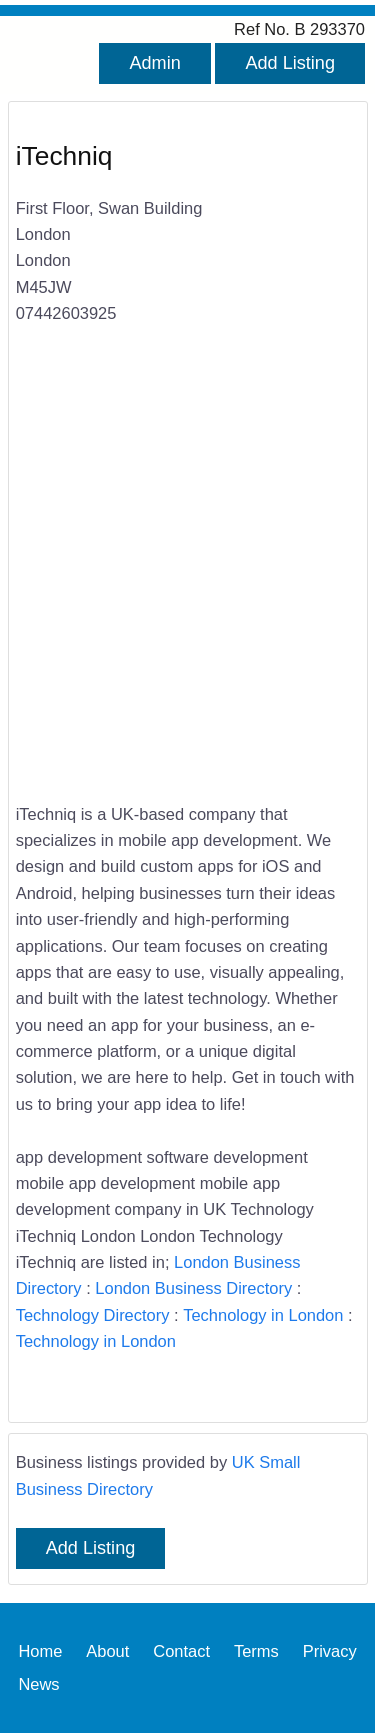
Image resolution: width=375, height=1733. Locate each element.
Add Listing (290, 63)
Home (40, 1651)
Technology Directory (93, 1315)
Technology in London (263, 1315)
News (38, 1684)
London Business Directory (193, 1288)
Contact (181, 1651)
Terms (256, 1651)
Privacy (330, 1651)
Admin (154, 63)
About (107, 1651)
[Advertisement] (187, 576)
